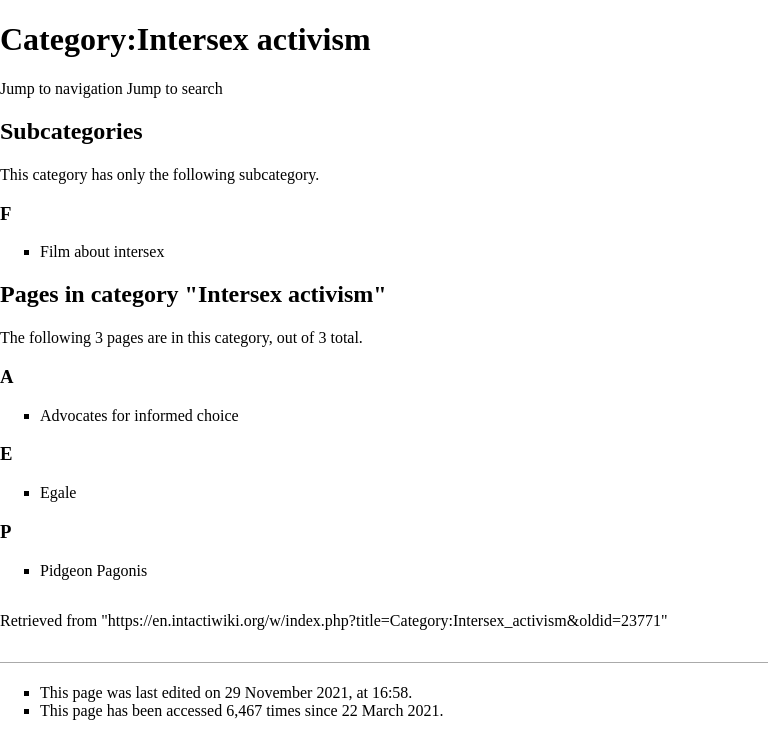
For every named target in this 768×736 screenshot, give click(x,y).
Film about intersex (102, 251)
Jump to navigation (61, 88)
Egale (58, 492)
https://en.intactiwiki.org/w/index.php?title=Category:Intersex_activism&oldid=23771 (384, 620)
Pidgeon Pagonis (93, 570)
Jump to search (175, 88)
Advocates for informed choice (139, 415)
